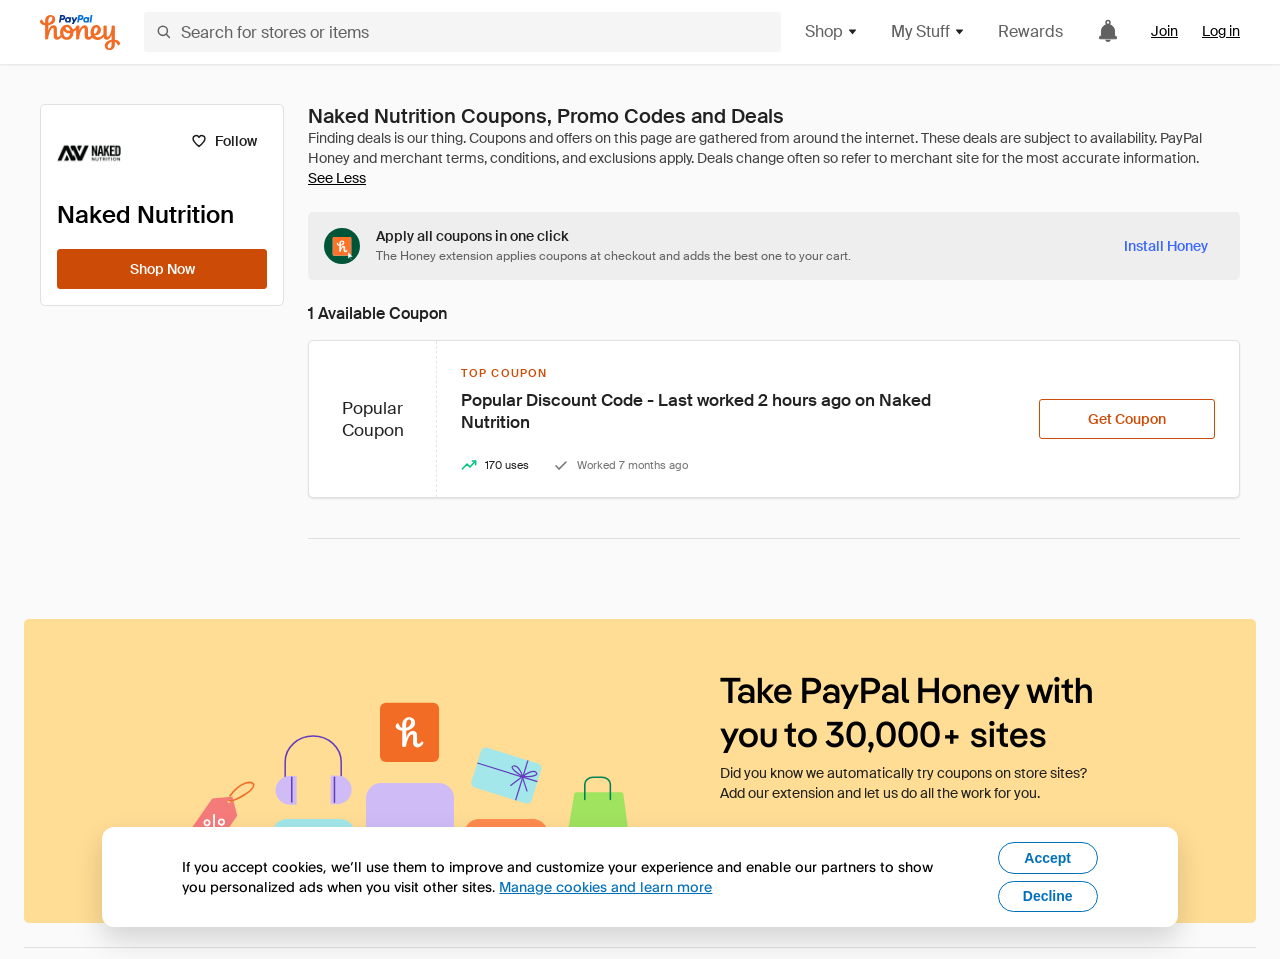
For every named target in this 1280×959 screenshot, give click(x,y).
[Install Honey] (1166, 246)
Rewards (1030, 31)
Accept (1047, 858)
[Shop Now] (162, 269)
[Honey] (80, 32)
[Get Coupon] (1127, 419)
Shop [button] (832, 31)
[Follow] (223, 141)
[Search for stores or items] (462, 32)
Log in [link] (1221, 31)
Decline (1048, 896)
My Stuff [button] (928, 31)
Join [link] (1164, 31)
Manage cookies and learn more (605, 886)
